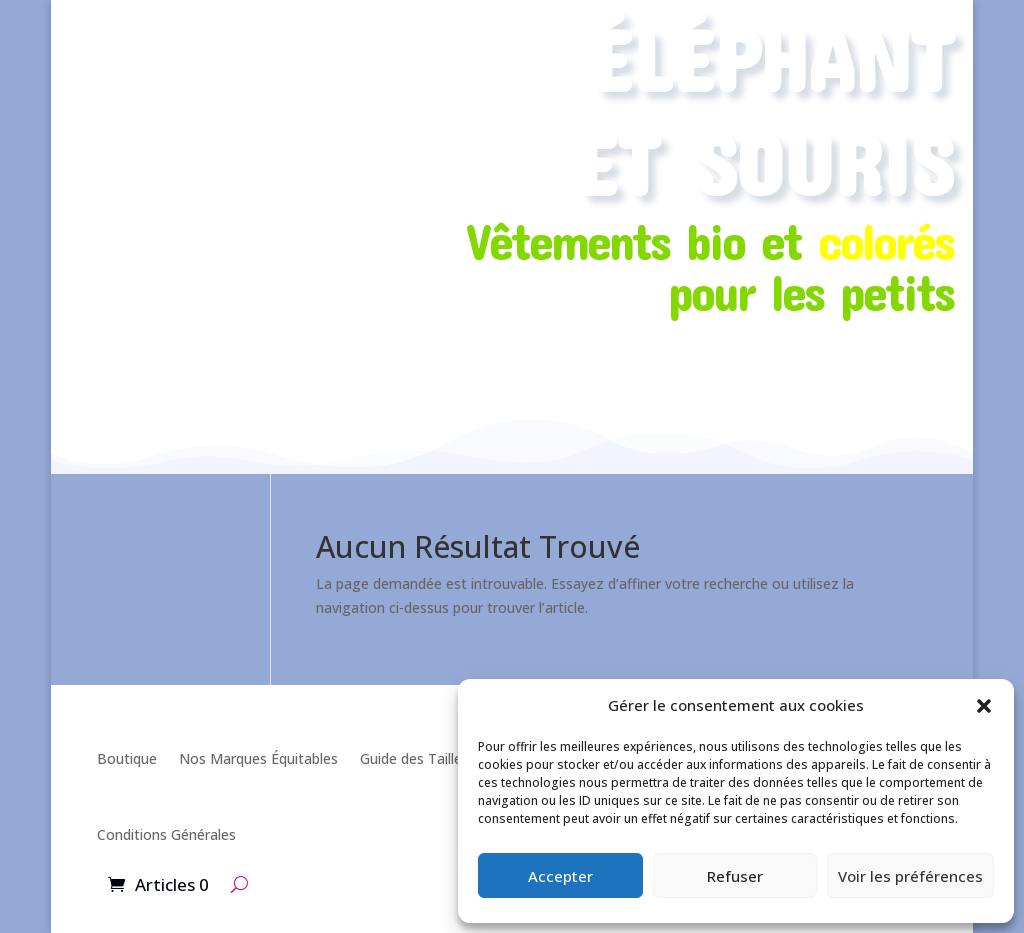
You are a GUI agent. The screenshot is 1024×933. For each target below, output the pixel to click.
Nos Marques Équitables (258, 758)
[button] (984, 706)
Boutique (127, 758)
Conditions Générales (166, 834)
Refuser (735, 876)
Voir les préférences (910, 876)
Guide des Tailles (414, 758)
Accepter (560, 876)
